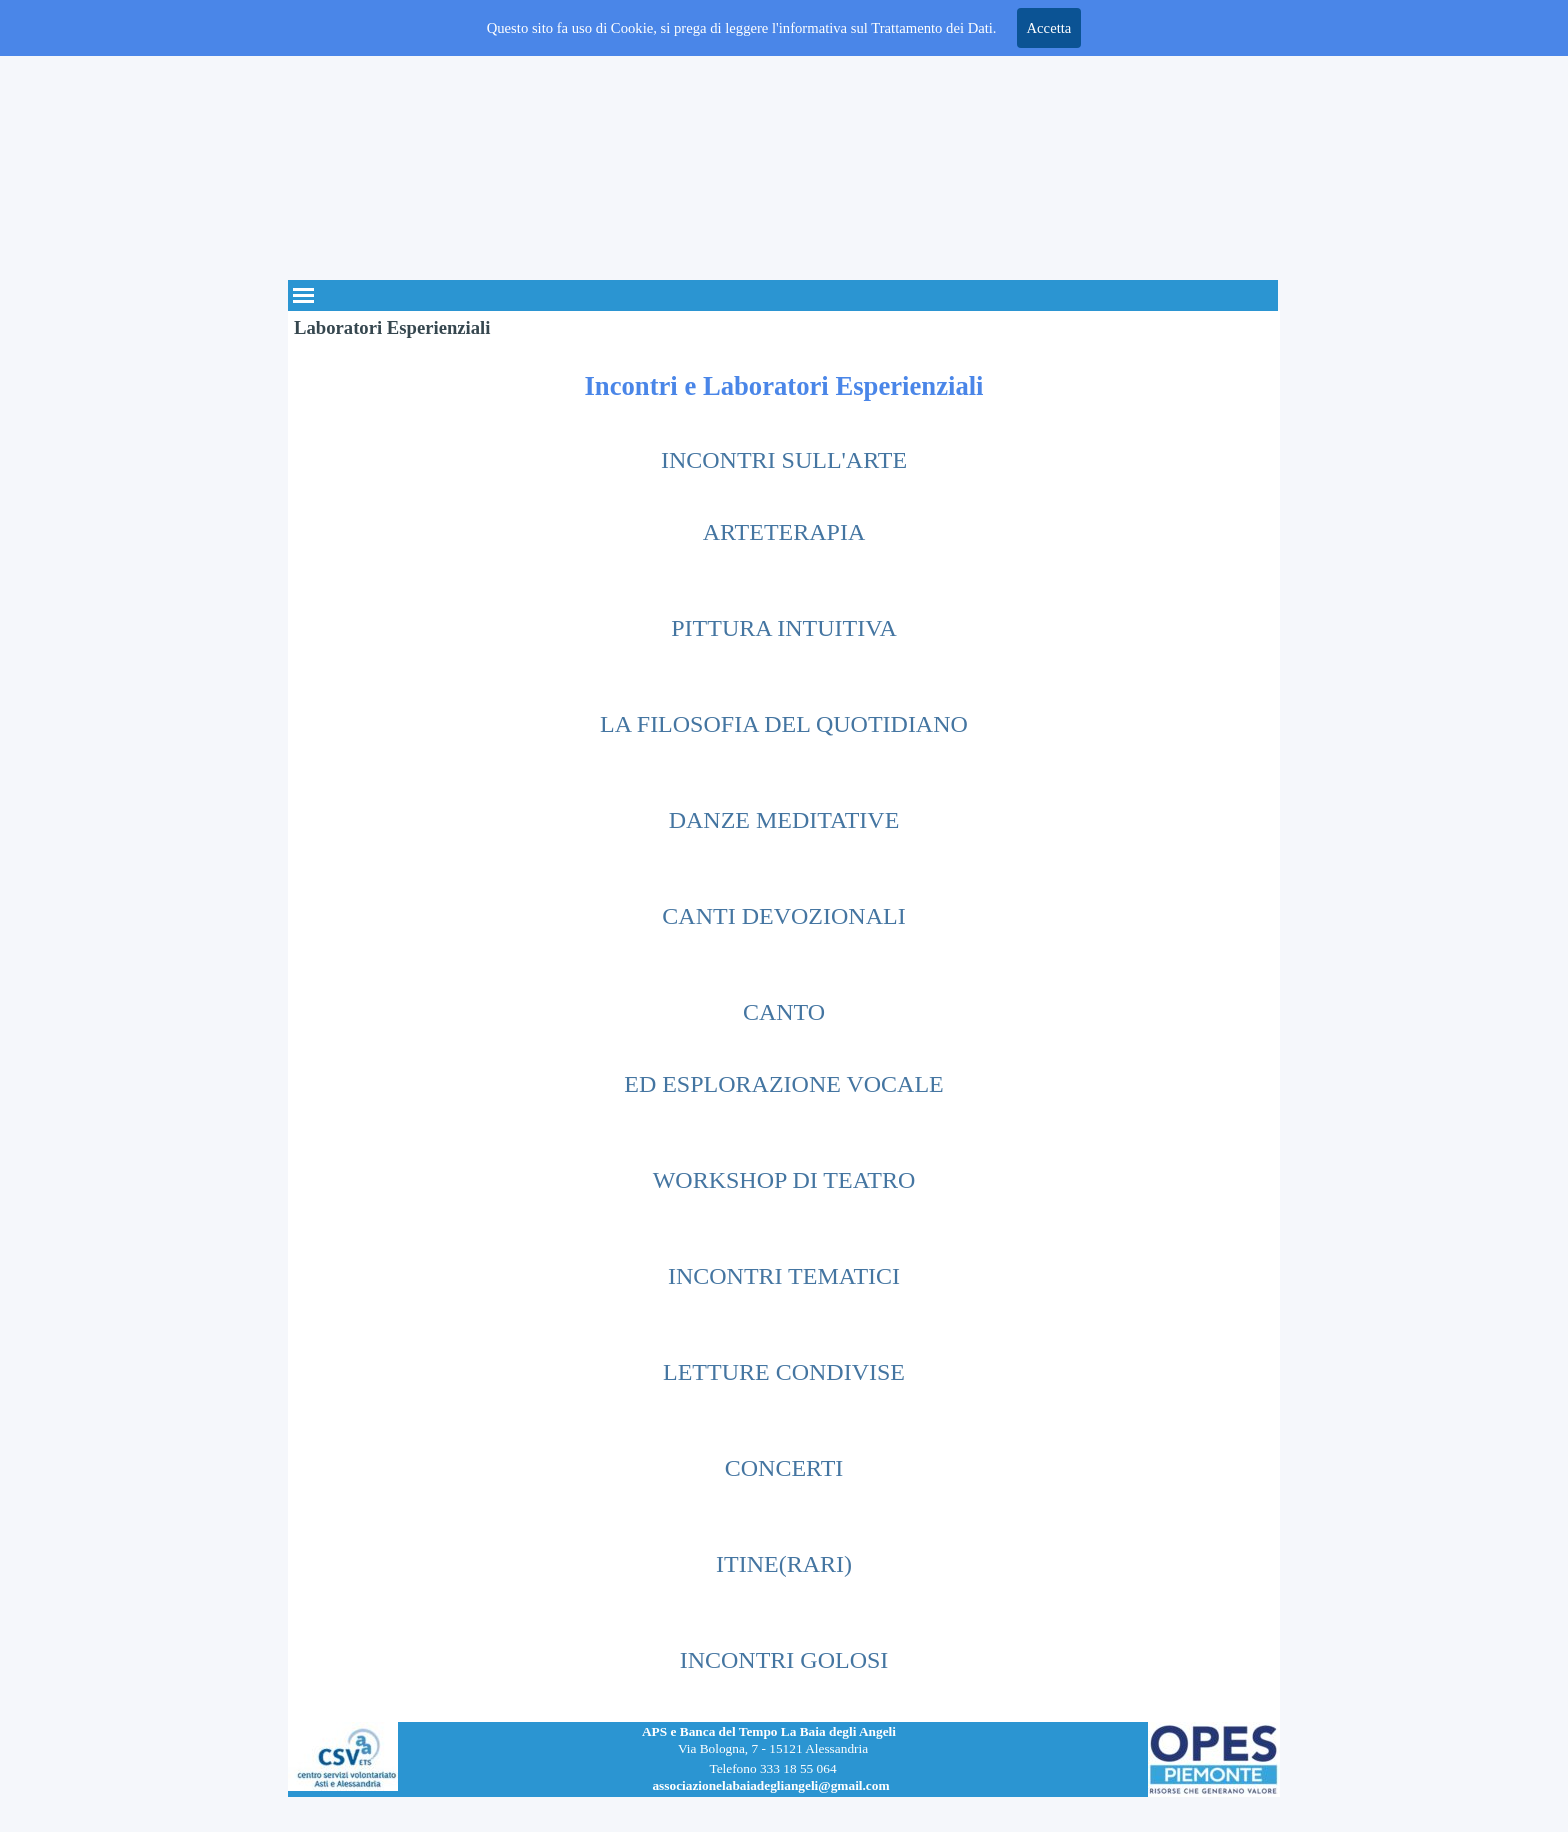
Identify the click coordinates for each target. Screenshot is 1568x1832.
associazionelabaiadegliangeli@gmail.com (770, 1785)
